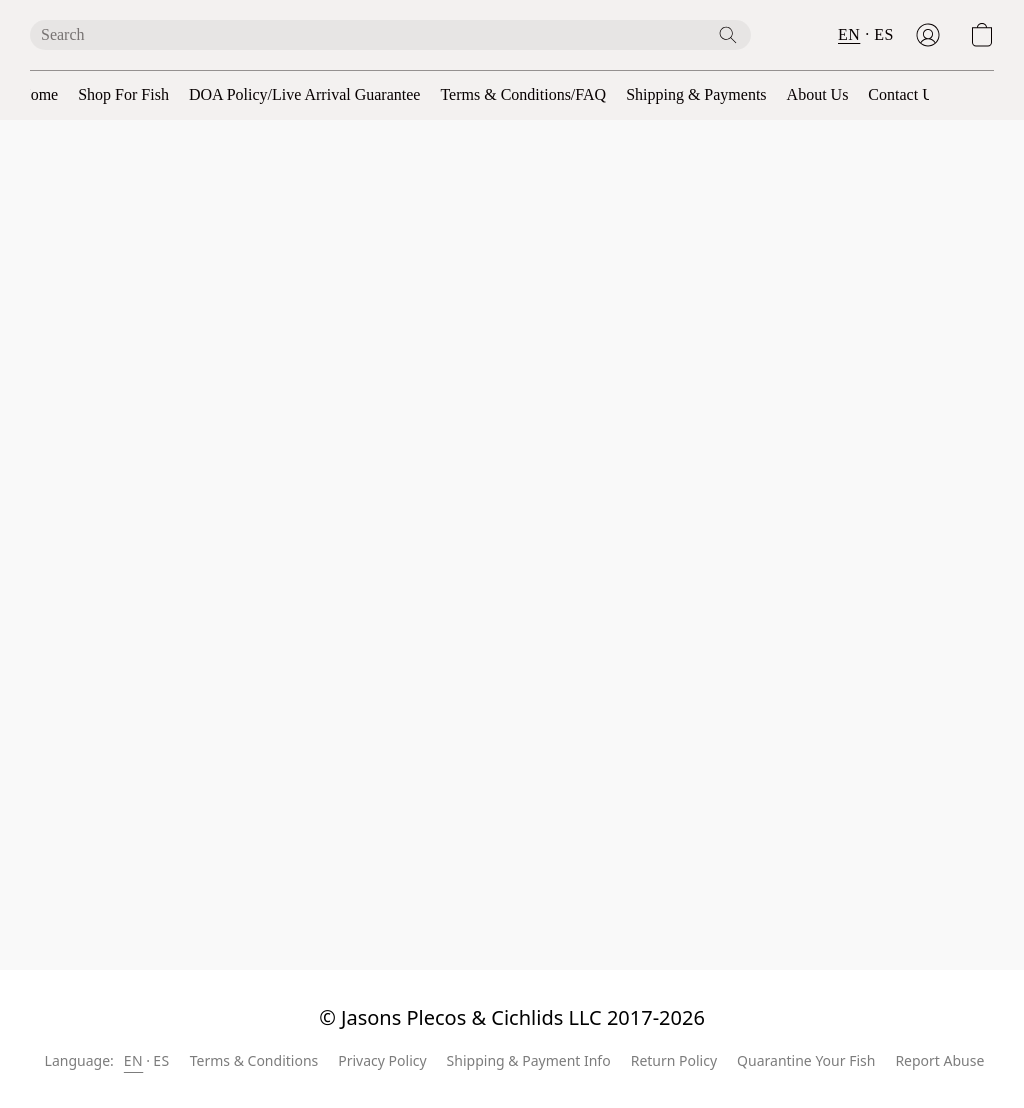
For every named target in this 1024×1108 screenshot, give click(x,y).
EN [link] (133, 1060)
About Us (818, 94)
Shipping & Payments (696, 94)
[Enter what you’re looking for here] (390, 35)
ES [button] (884, 34)
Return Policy (674, 1060)
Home (38, 94)
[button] (928, 35)
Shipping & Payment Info (529, 1060)
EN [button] (849, 34)
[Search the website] (728, 35)
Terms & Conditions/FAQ (523, 94)
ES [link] (161, 1060)
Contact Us (904, 94)
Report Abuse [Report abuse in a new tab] (939, 1060)
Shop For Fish (123, 94)
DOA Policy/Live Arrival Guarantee (305, 94)
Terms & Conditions (254, 1060)
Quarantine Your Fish (806, 1060)
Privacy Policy (382, 1060)
